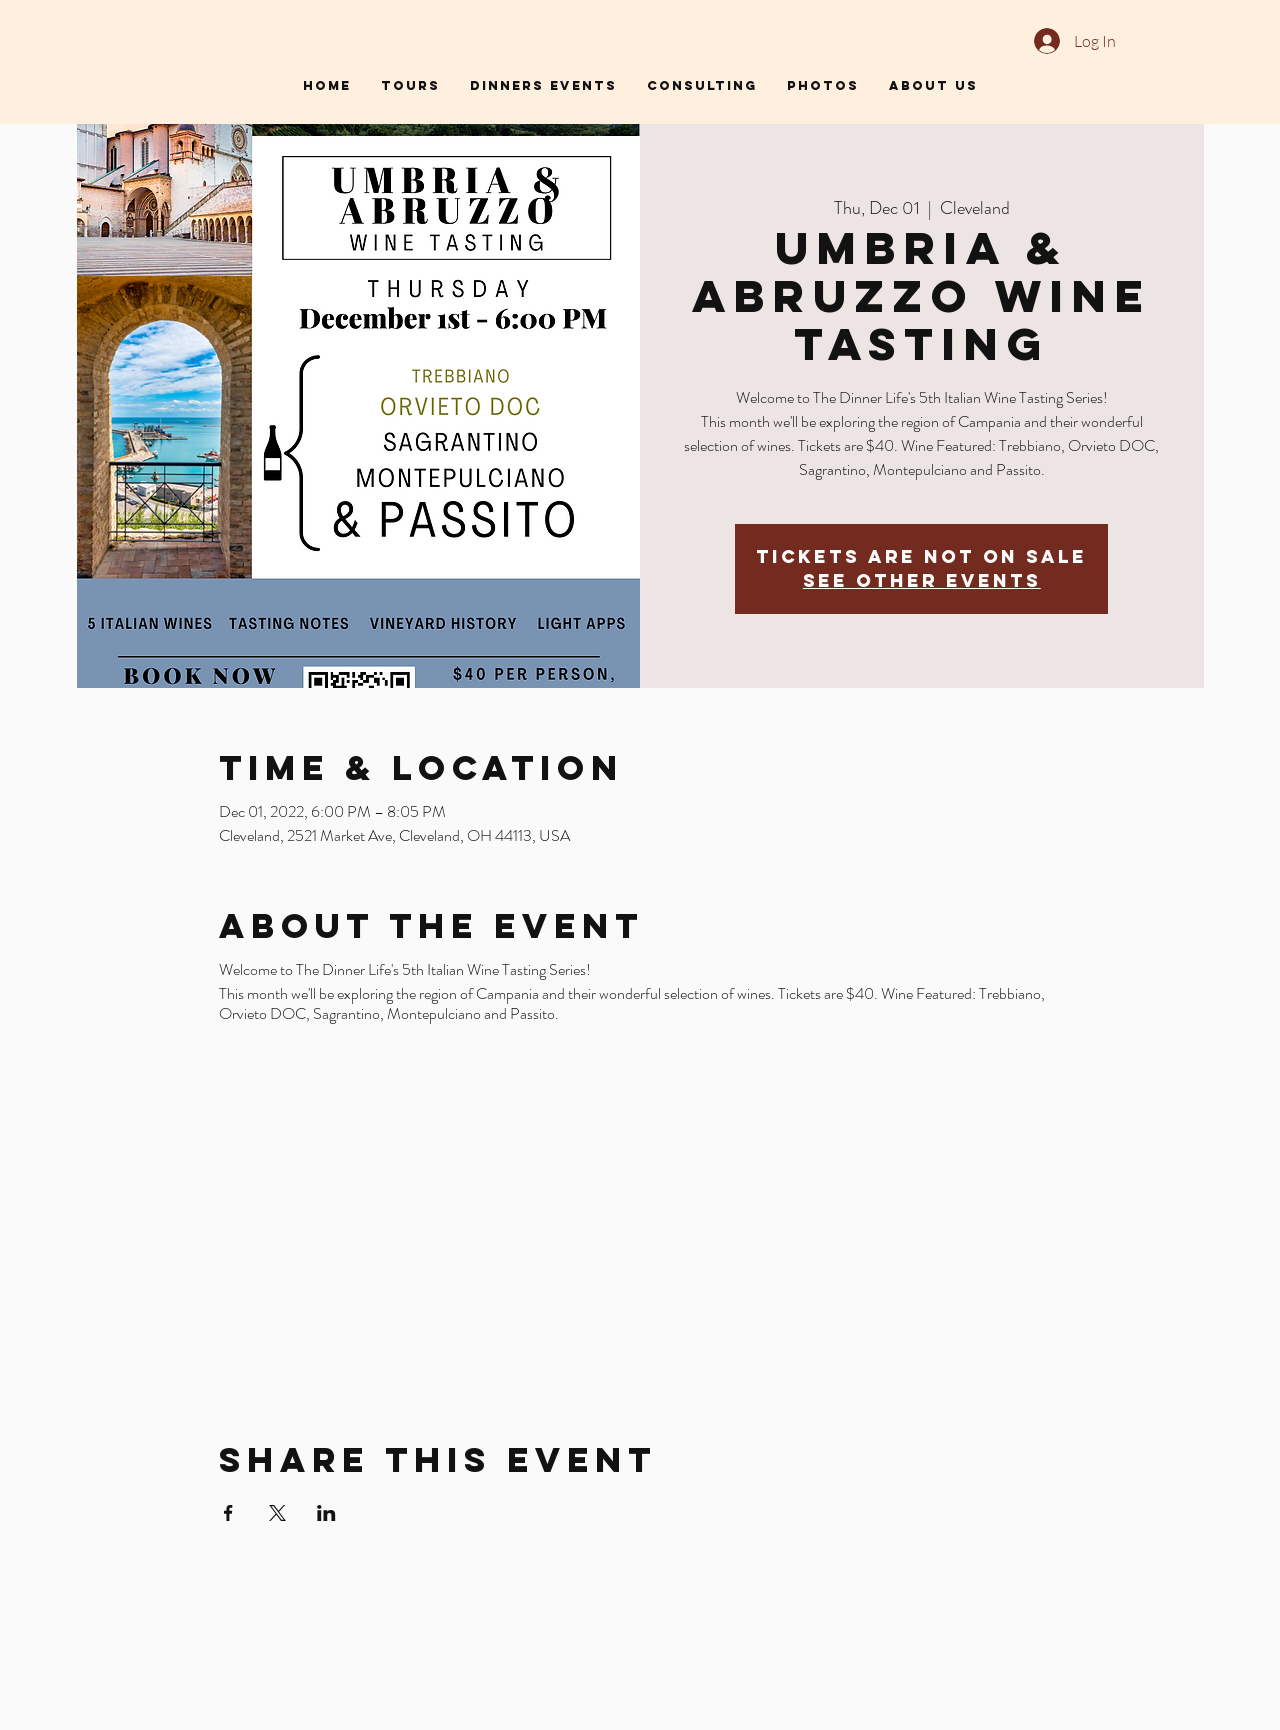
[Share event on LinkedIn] (326, 1513)
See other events (922, 580)
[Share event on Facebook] (228, 1513)
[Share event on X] (277, 1513)
